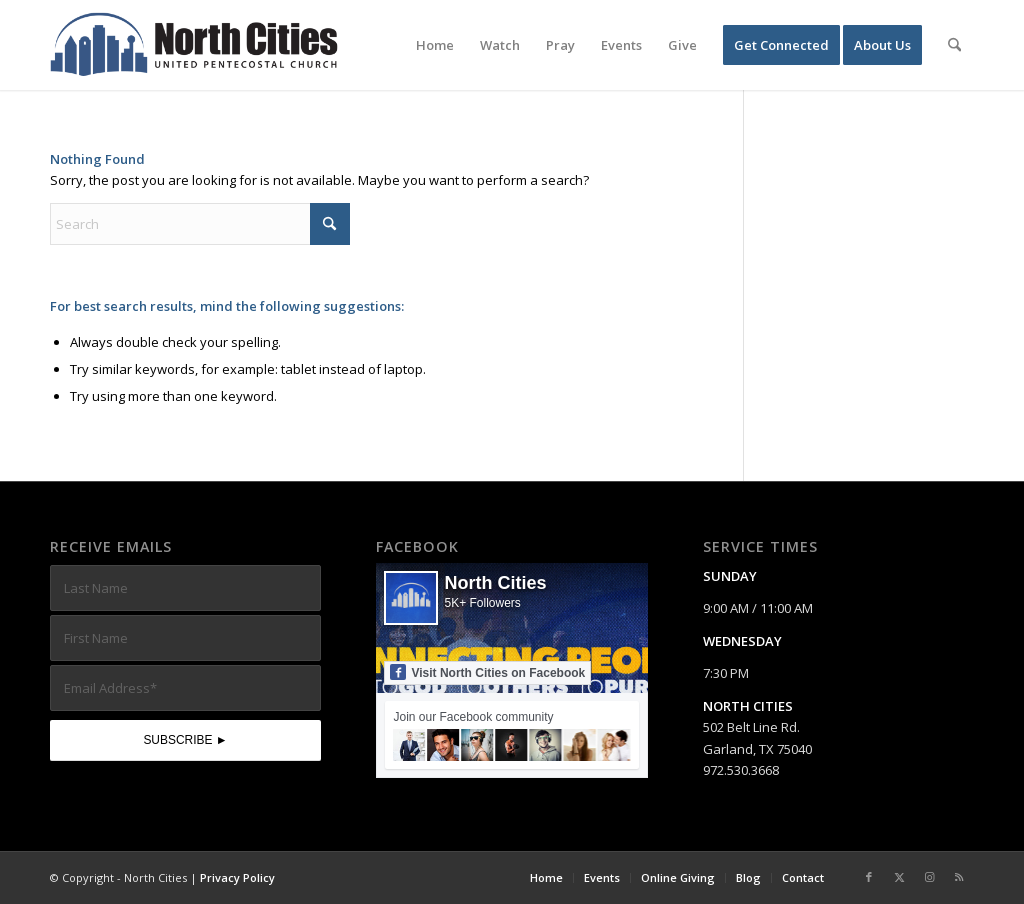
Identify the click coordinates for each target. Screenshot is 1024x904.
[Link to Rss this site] (959, 877)
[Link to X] (899, 877)
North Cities (495, 583)
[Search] (954, 45)
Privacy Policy (237, 877)
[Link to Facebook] (869, 877)
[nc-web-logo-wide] (194, 45)
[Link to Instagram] (929, 877)
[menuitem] (435, 45)
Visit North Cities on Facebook (487, 672)
